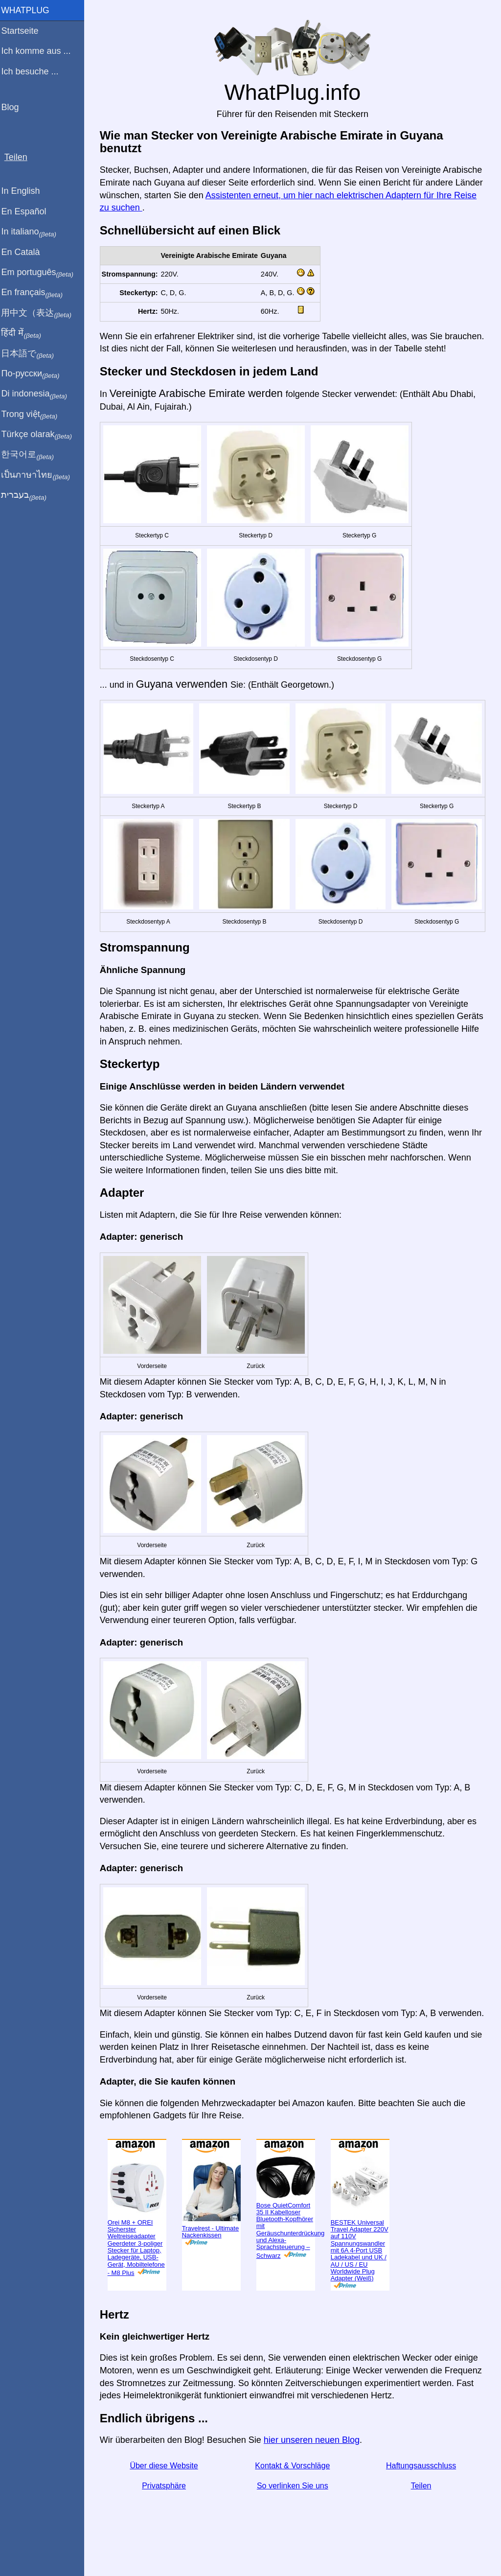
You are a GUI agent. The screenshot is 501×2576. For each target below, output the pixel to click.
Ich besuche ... (34, 71)
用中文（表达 (40, 313)
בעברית (27, 495)
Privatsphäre (167, 2509)
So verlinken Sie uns (294, 2509)
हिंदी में (25, 333)
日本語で (31, 353)
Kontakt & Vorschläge (294, 2488)
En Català (24, 252)
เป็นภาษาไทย (39, 475)
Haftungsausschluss (421, 2488)
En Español (27, 211)
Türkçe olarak (40, 434)
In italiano (33, 232)
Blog (14, 107)
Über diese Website (167, 2488)
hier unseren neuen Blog (316, 2463)
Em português (41, 272)
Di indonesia (38, 394)
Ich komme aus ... (40, 51)
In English (24, 191)
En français (36, 292)
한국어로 (31, 454)
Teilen (421, 2509)
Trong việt (33, 414)
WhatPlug (29, 10)
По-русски (34, 374)
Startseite (24, 31)
